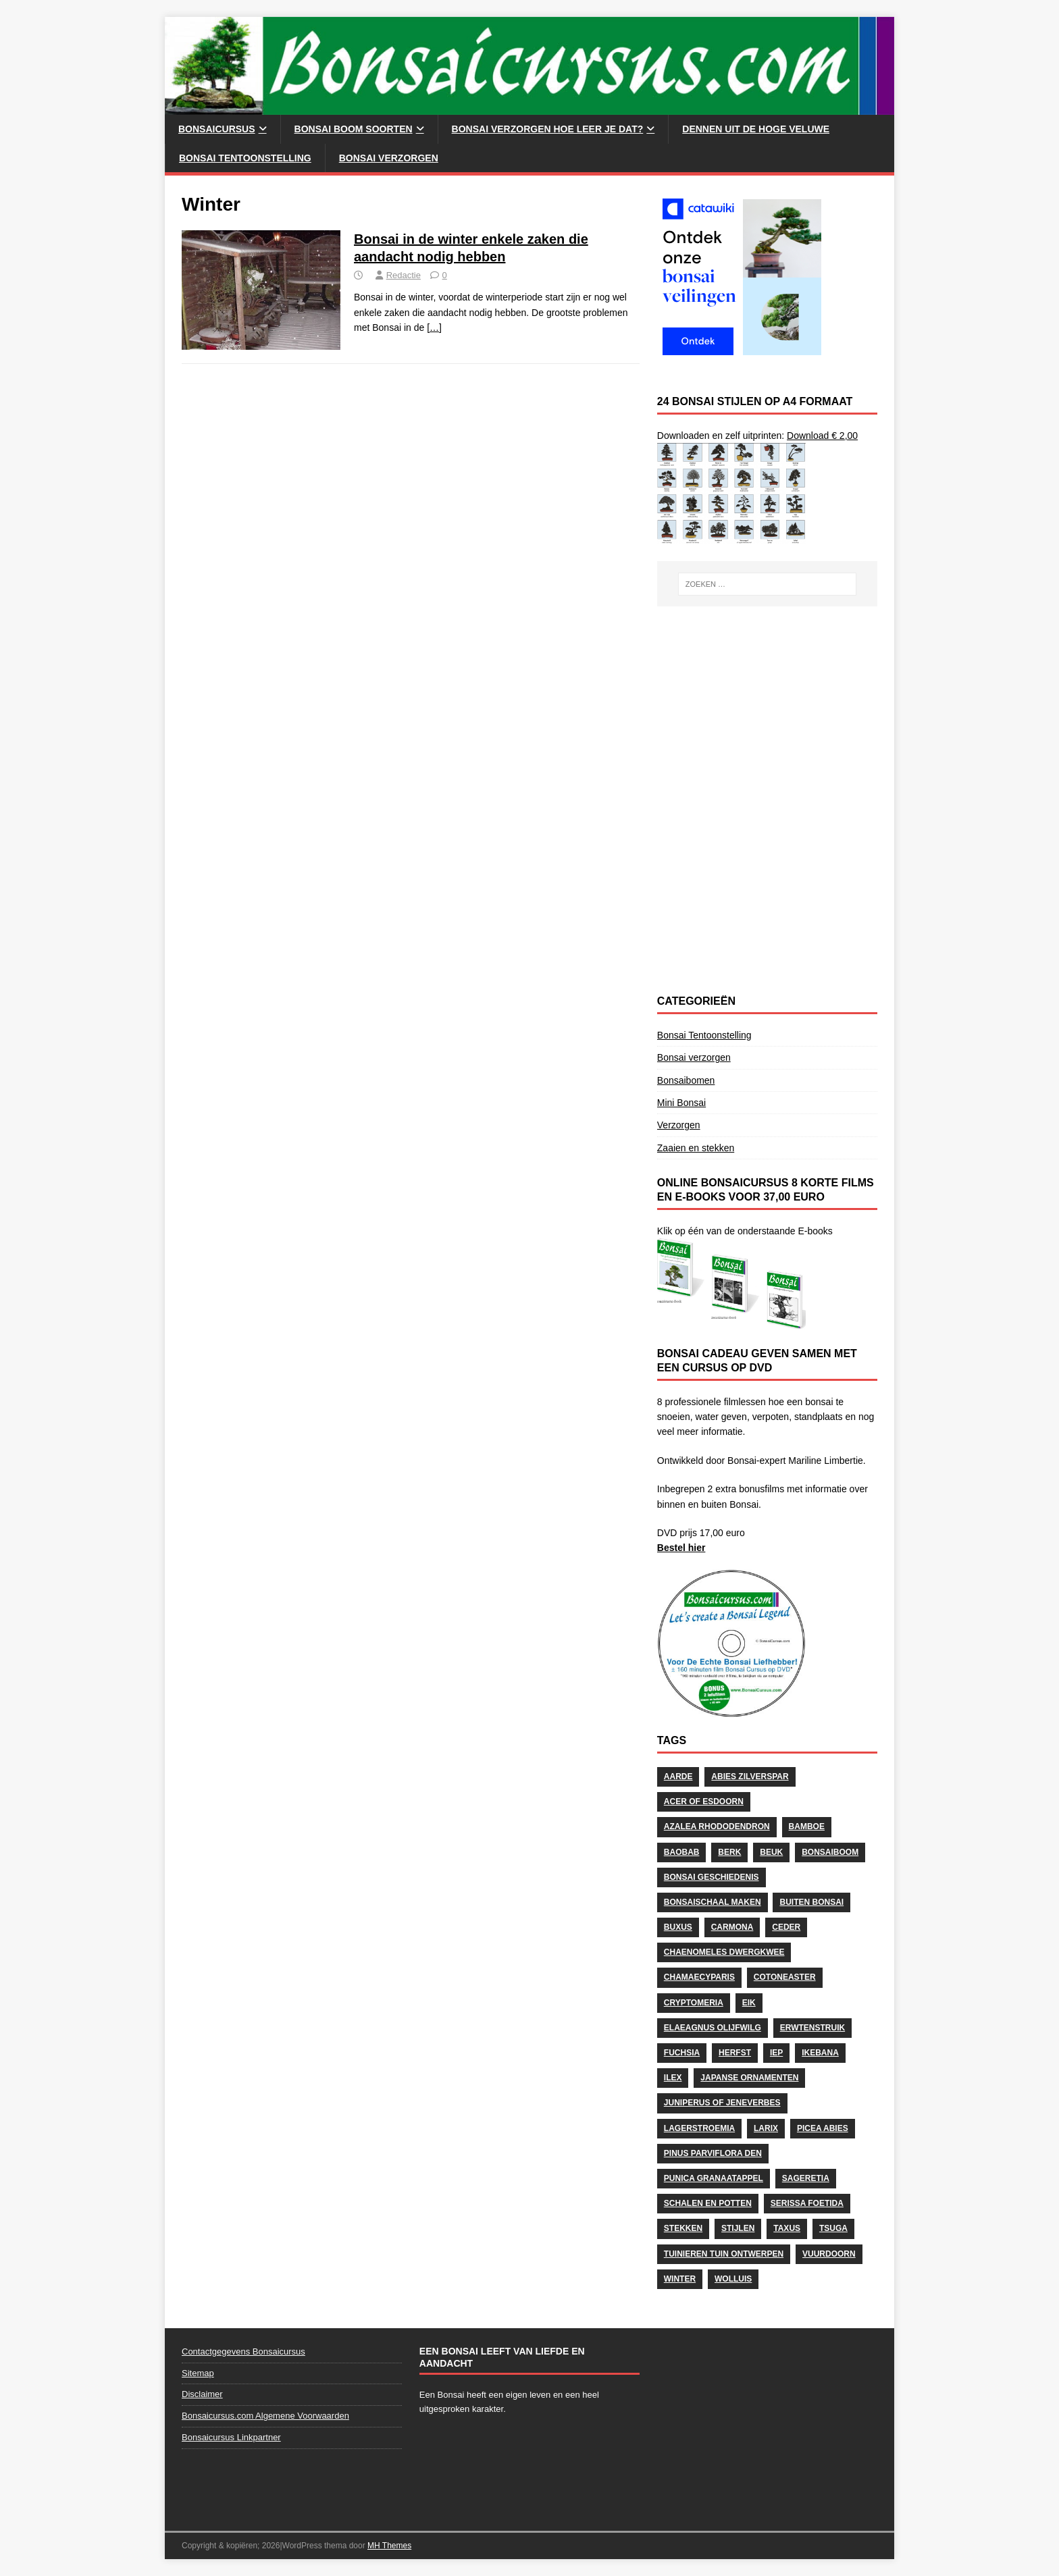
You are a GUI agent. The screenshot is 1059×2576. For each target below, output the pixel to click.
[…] (434, 327)
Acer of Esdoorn (704, 1801)
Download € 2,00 (822, 435)
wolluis (733, 2279)
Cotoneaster (785, 1977)
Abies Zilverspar (749, 1776)
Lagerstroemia (699, 2128)
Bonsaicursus (216, 129)
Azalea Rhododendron (717, 1826)
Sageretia (805, 2178)
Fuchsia (682, 2052)
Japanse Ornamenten (749, 2077)
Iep (776, 2052)
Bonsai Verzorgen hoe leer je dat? (548, 129)
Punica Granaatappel (713, 2178)
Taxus (786, 2228)
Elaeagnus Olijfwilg (712, 2027)
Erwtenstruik (812, 2027)
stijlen (737, 2228)
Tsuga (833, 2228)
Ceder (786, 1927)
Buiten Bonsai (811, 1902)
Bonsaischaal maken (712, 1902)
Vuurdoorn (829, 2254)
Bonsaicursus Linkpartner (231, 2437)
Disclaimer (202, 2394)
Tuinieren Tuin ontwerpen (723, 2254)
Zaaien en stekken (695, 1147)
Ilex (673, 2077)
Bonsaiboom (830, 1852)
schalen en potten (708, 2203)
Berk (729, 1852)
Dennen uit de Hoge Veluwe (755, 129)
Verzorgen (678, 1125)
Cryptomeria (693, 2002)
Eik (749, 2002)
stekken (683, 2228)
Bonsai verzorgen (388, 158)
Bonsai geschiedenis (711, 1877)
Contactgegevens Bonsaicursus (243, 2351)
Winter (680, 2279)
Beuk (771, 1852)
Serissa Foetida (807, 2203)
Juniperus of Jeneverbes (722, 2102)
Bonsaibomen (686, 1080)
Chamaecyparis (699, 1977)
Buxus (678, 1927)
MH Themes (389, 2545)
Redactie (403, 275)
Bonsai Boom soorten (353, 129)
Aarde (678, 1776)
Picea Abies (822, 2128)
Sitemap (198, 2373)
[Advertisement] (767, 707)
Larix (766, 2128)
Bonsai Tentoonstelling (245, 158)
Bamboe (807, 1826)
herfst (735, 2052)
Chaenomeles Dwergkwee (724, 1952)
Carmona (732, 1927)
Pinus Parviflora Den (713, 2153)
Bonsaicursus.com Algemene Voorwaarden (265, 2416)
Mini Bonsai (681, 1102)
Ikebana (820, 2052)
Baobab (682, 1852)
